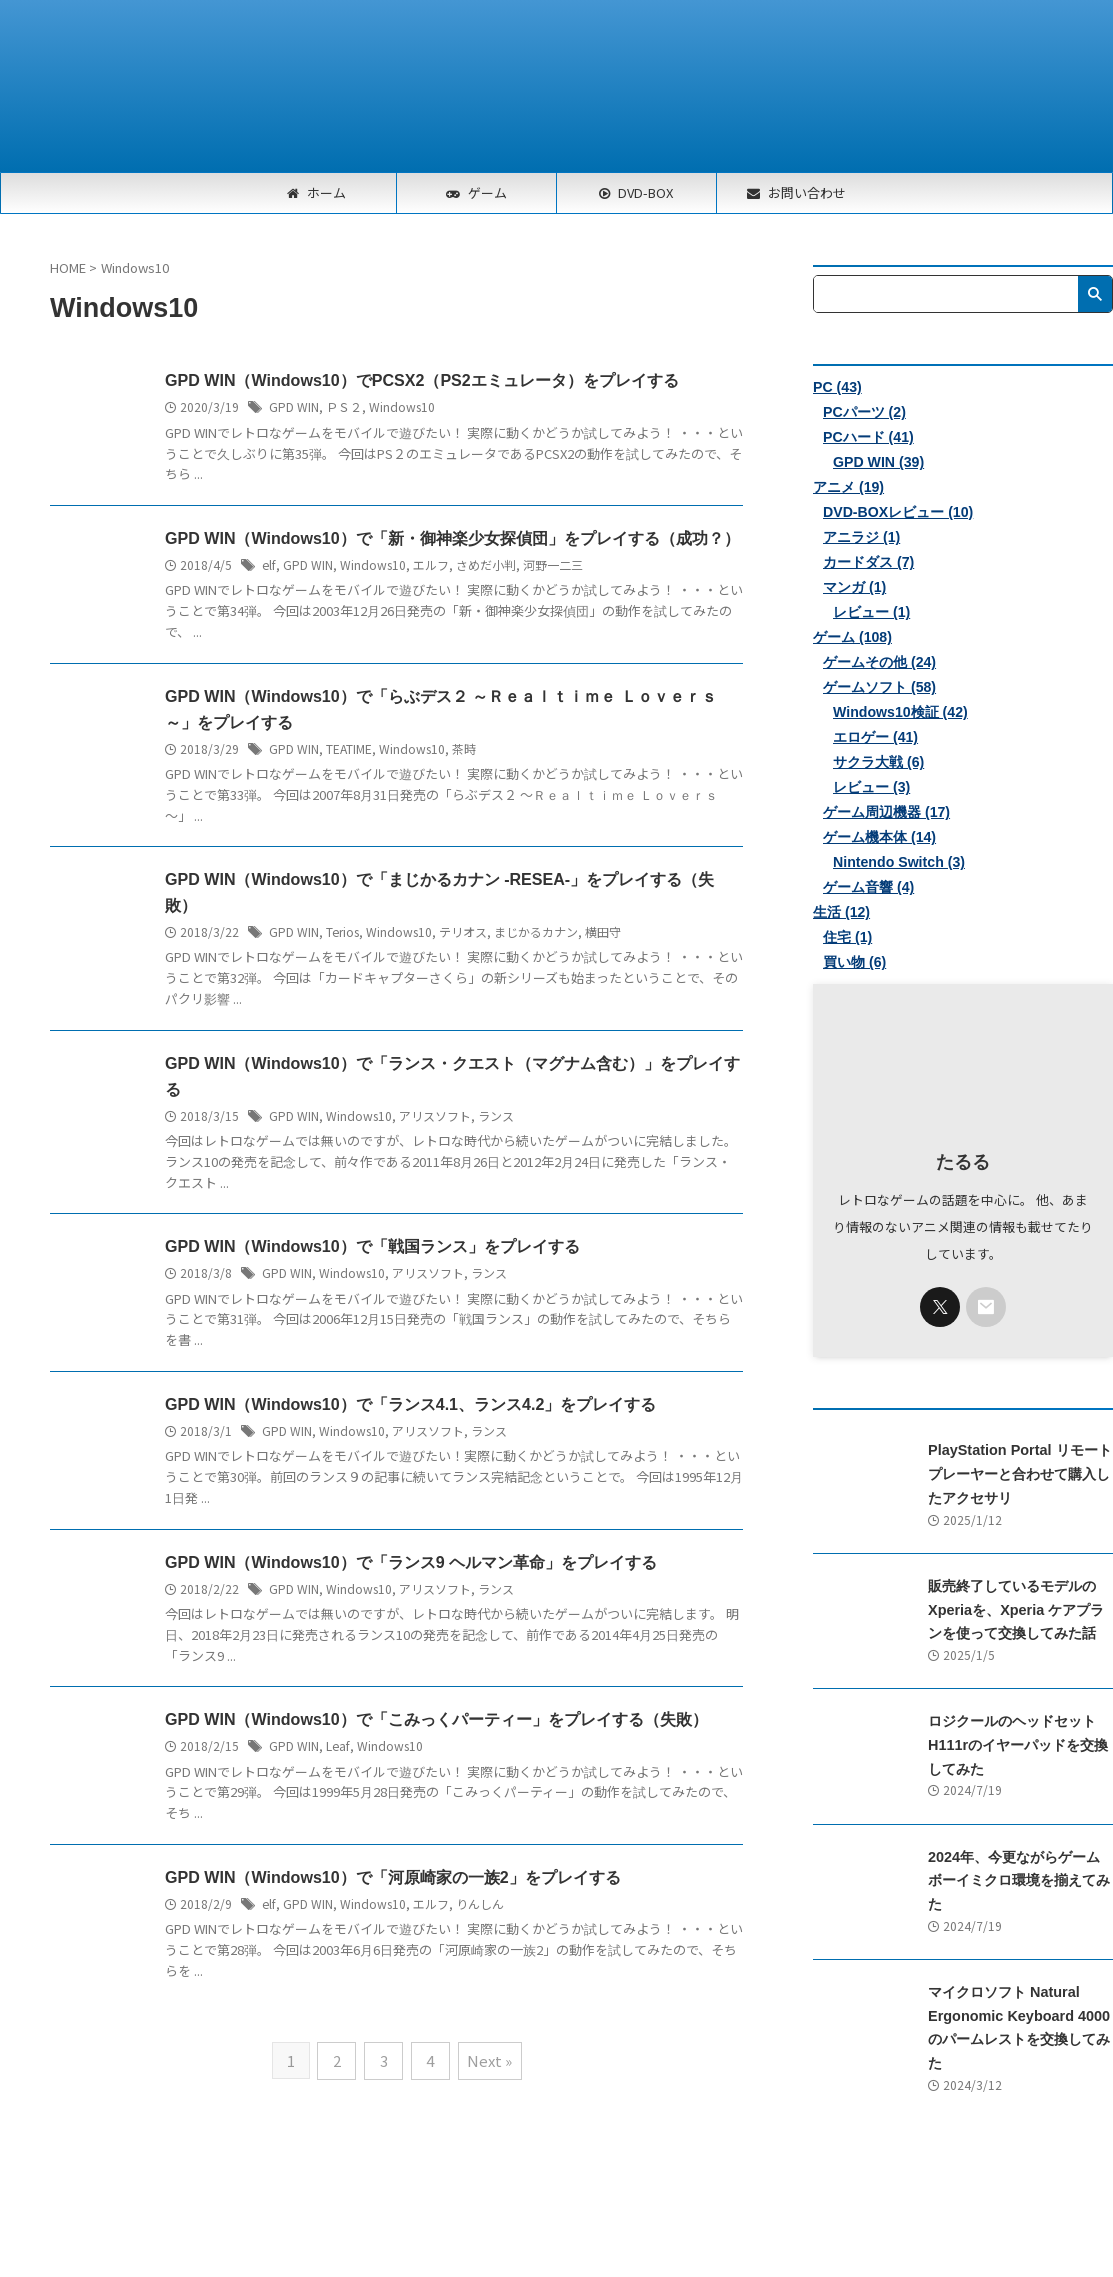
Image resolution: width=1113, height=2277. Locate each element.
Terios (342, 932)
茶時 (464, 748)
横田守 (602, 932)
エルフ (429, 564)
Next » (488, 2061)
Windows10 (402, 406)
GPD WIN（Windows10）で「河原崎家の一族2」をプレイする (392, 1879)
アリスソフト (435, 1116)
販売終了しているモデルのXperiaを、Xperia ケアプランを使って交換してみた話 (1015, 1608)
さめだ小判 (484, 564)
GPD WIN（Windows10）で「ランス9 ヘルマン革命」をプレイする (410, 1563)
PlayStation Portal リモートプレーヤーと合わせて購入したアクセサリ (1019, 1473)
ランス (496, 1116)
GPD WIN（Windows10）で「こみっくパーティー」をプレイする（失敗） (436, 1721)
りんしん (478, 1905)
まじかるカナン (535, 932)
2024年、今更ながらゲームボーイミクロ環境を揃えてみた (1019, 1877)
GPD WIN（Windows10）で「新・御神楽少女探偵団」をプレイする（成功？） (452, 538)
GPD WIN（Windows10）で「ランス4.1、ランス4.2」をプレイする (410, 1405)
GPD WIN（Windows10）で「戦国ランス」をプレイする (372, 1247)
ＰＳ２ (344, 406)
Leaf (337, 1747)
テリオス (462, 932)
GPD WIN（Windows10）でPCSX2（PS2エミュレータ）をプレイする (421, 380)
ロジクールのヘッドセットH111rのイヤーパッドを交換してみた (1018, 1743)
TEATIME (349, 748)
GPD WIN (294, 406)
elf (268, 564)
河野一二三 (551, 564)
